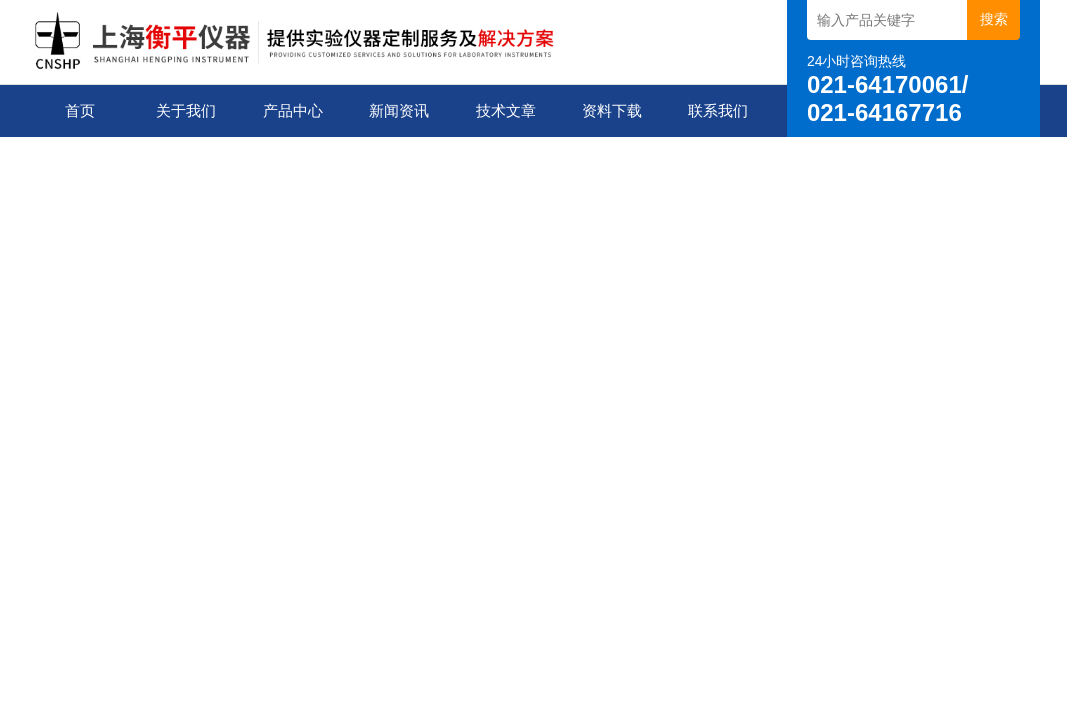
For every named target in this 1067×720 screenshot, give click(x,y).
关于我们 (186, 110)
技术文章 (506, 110)
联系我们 (718, 110)
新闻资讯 (399, 110)
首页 (80, 110)
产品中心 (293, 110)
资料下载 (612, 110)
